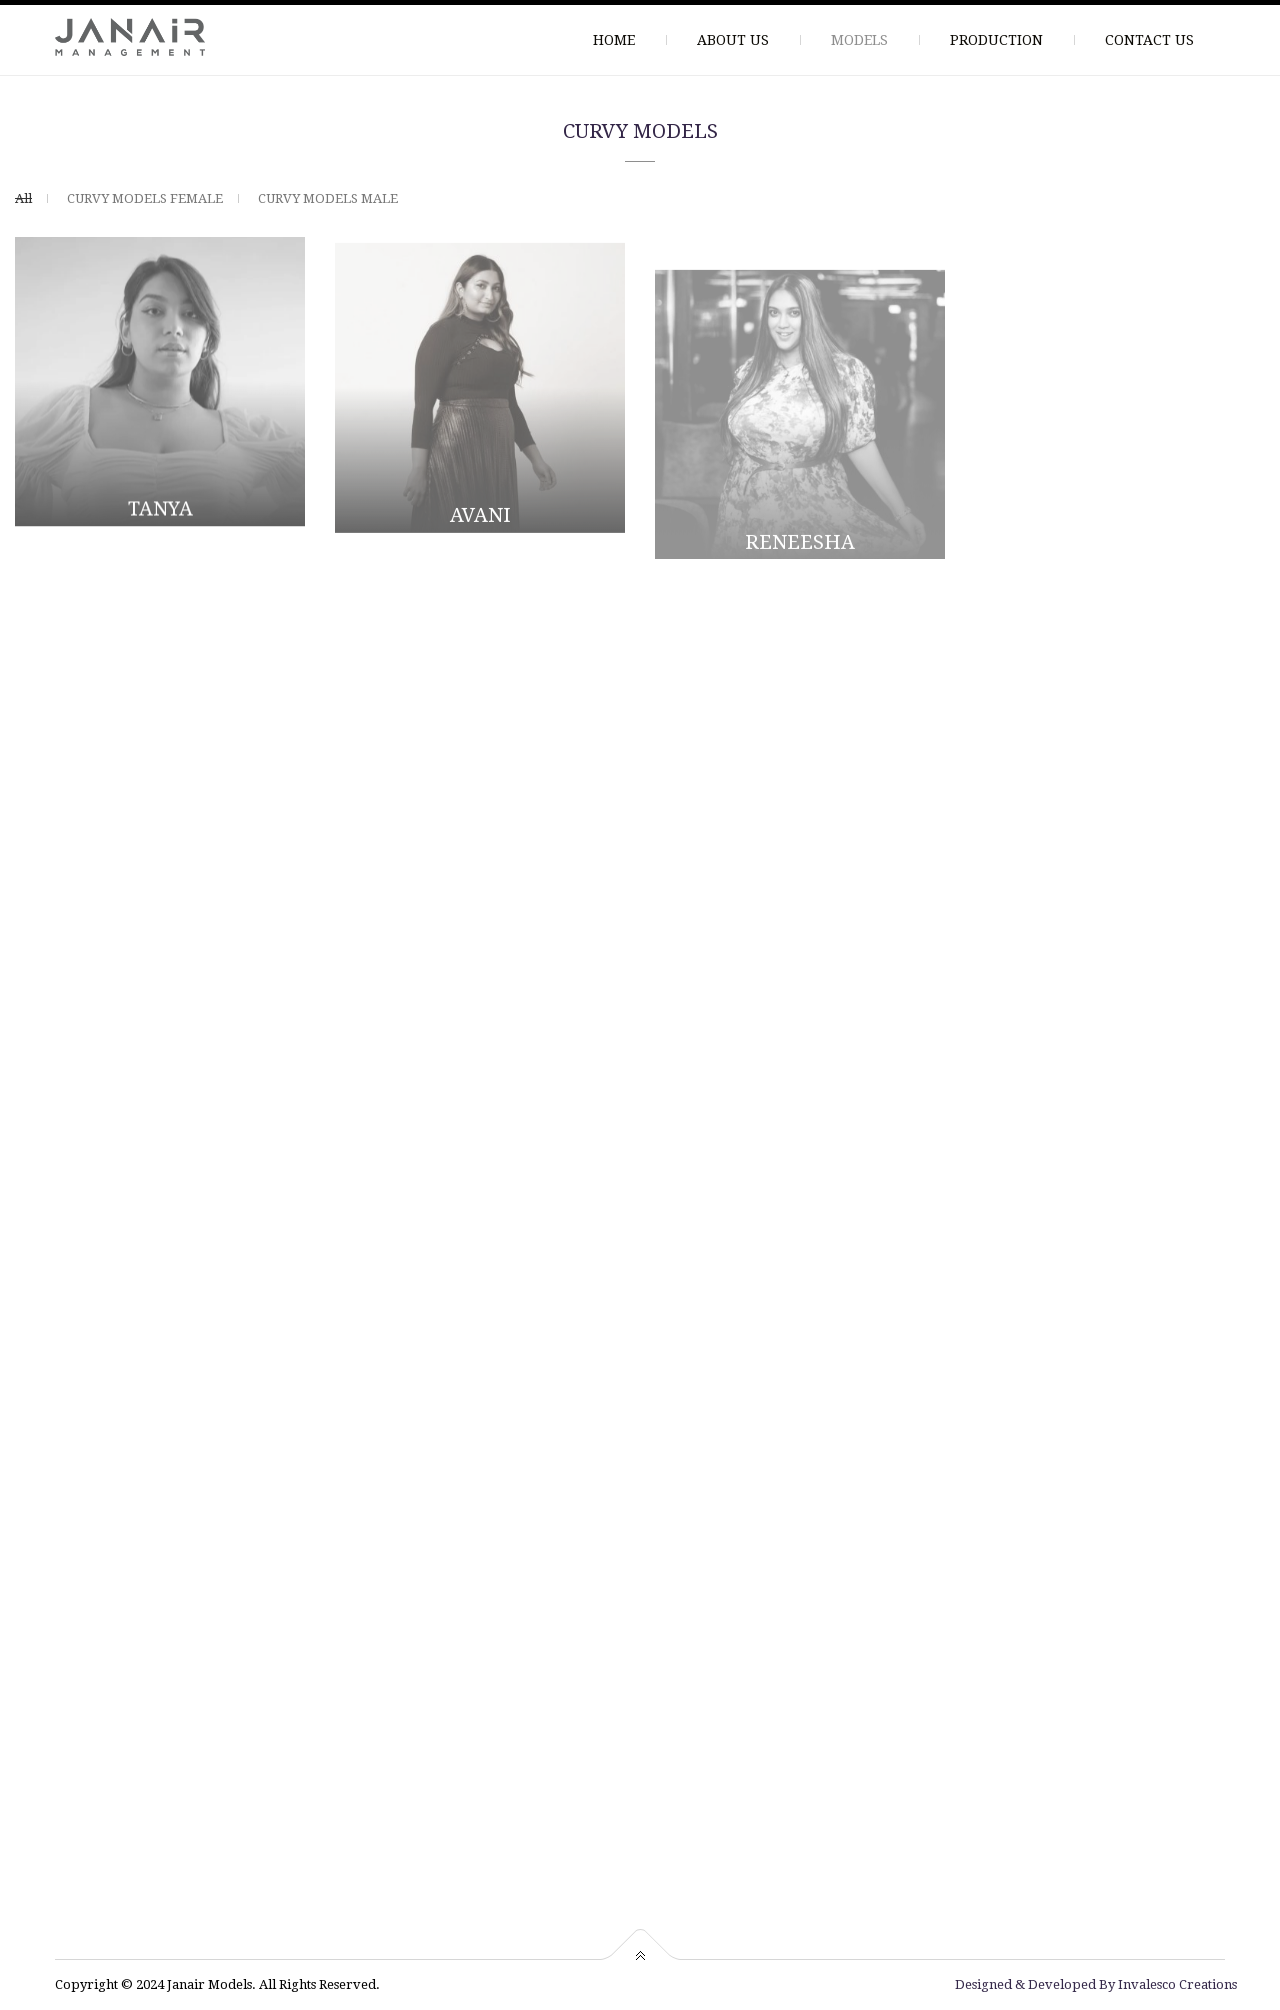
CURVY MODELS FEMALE (145, 198)
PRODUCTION (996, 40)
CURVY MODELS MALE (328, 198)
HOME (614, 40)
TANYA (160, 510)
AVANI (480, 521)
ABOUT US (733, 40)
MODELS (859, 40)
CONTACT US (1149, 40)
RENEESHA (800, 560)
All (23, 198)
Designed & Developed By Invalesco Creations (1096, 1984)
